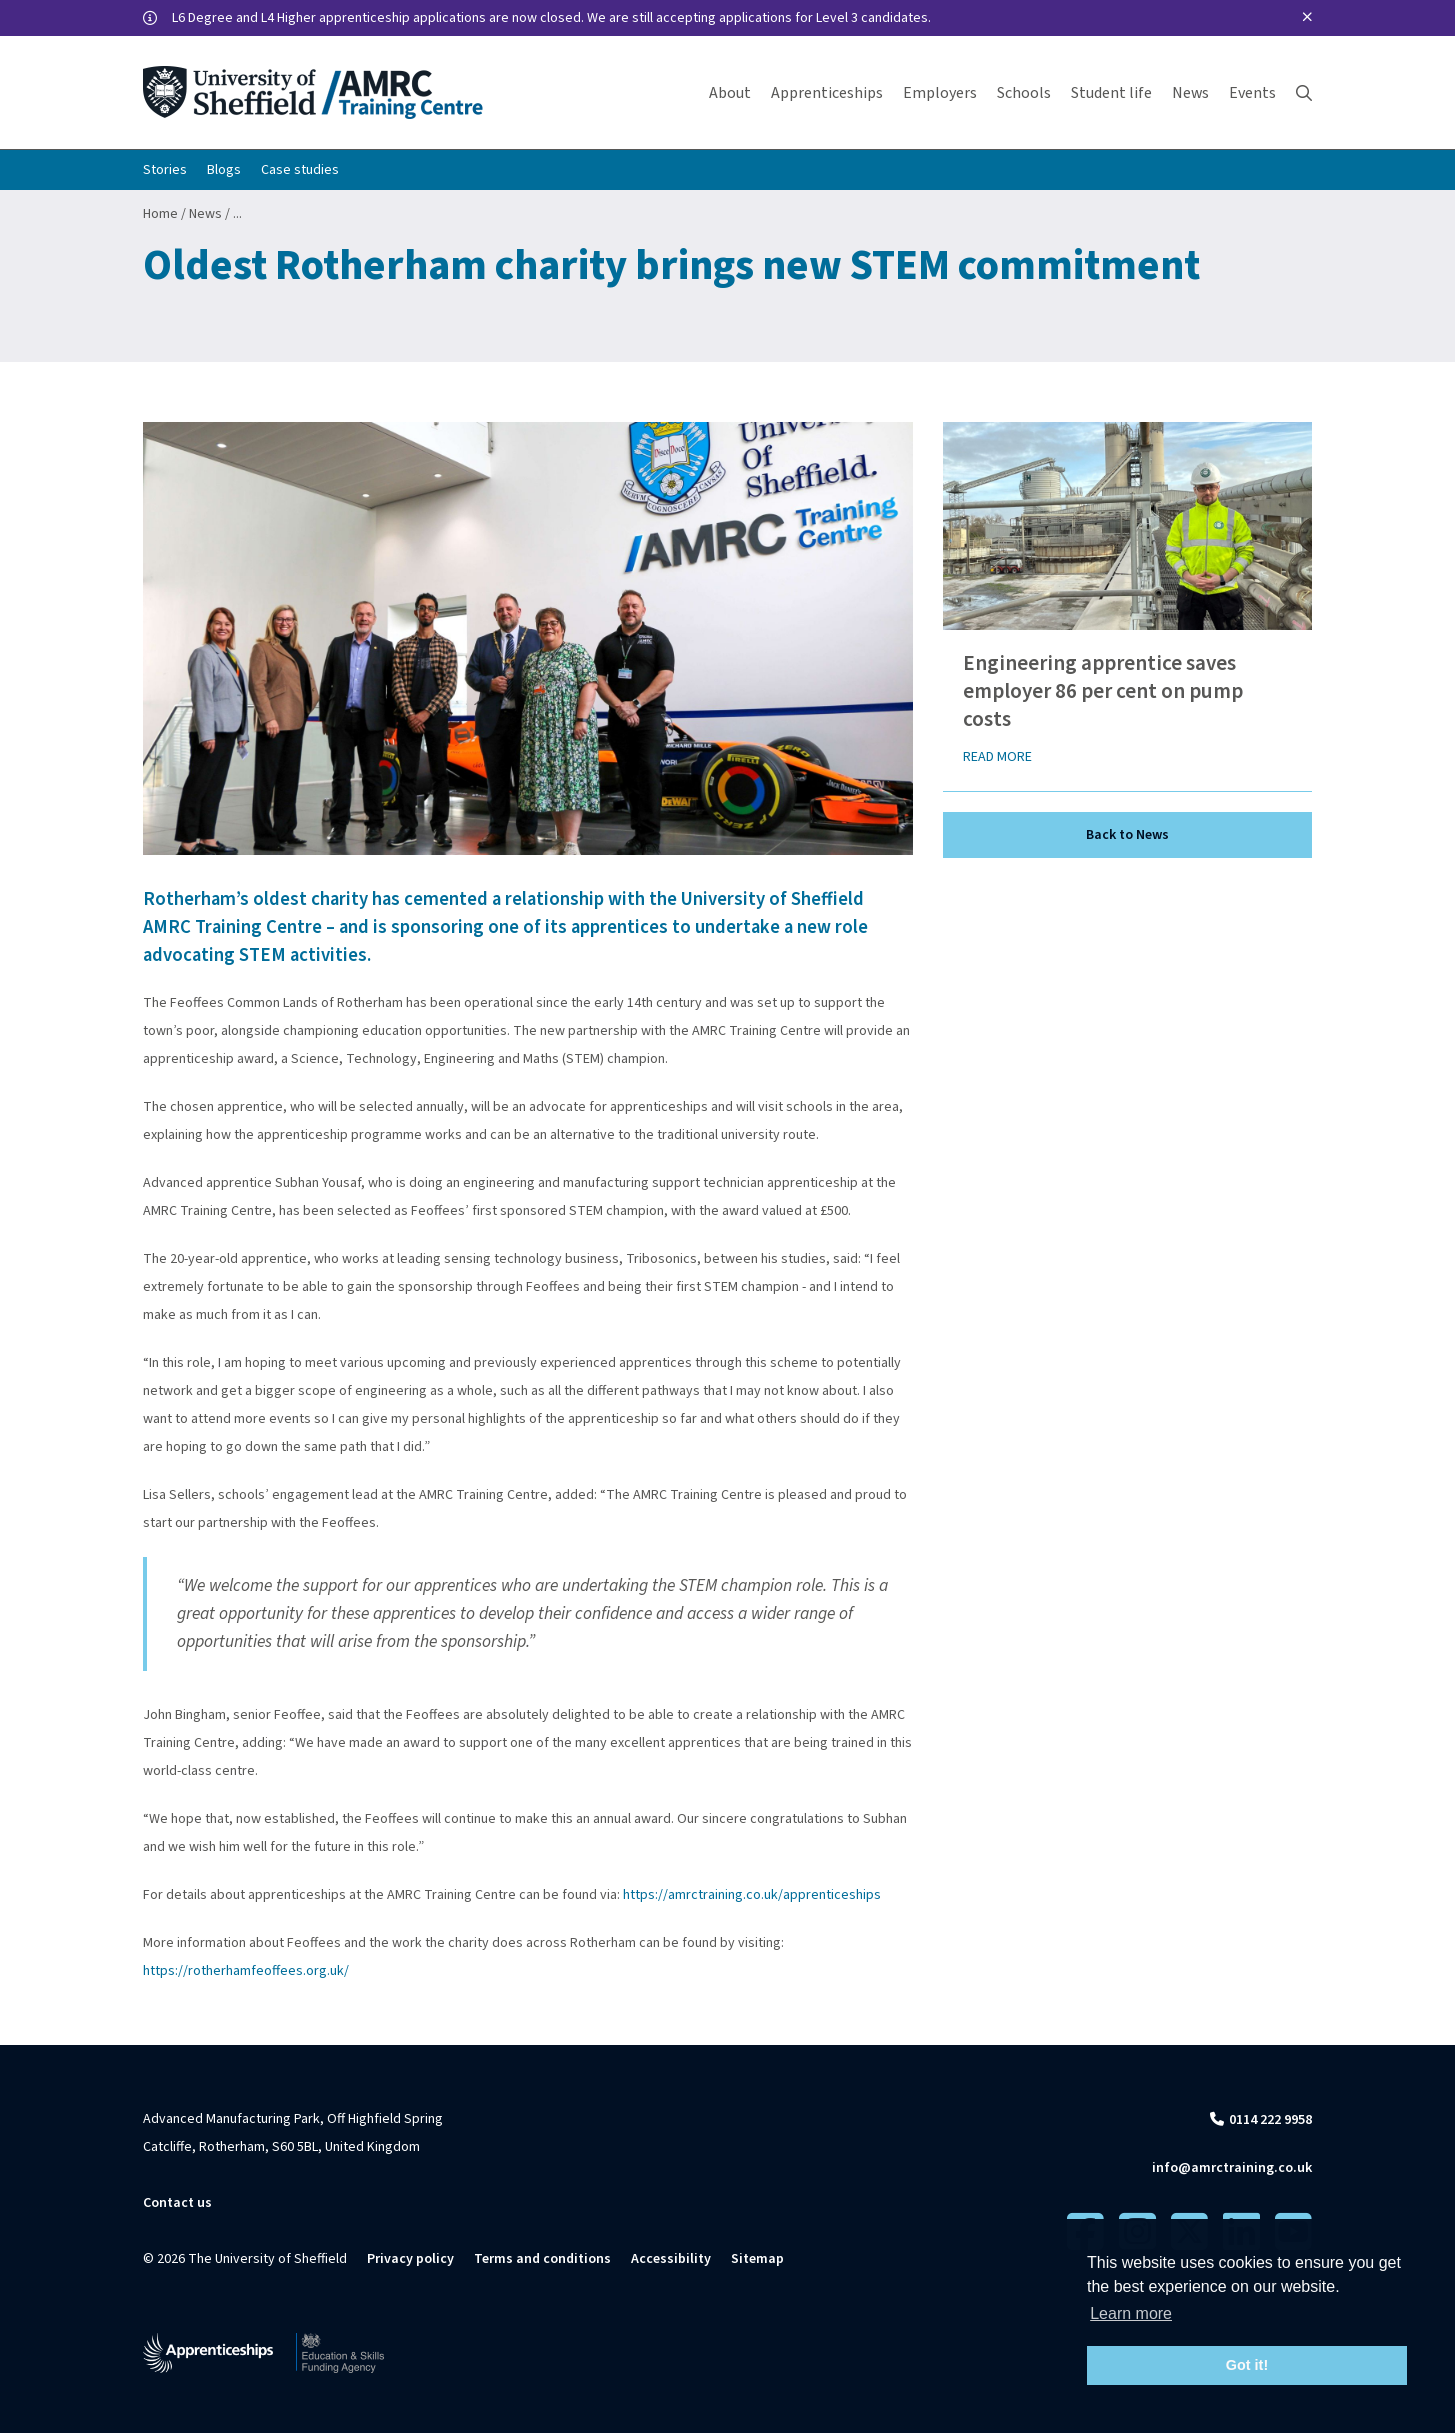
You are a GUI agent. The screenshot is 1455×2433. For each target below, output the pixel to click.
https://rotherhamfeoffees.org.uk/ (246, 1971)
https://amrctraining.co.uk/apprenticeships (752, 1895)
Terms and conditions (542, 2259)
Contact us (177, 2203)
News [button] (1190, 93)
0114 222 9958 (1270, 2120)
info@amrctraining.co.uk (1232, 2168)
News (205, 214)
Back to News (1127, 835)
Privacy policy (410, 2259)
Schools (1024, 93)
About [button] (730, 93)
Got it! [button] (1247, 2365)
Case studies (300, 170)
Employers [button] (940, 93)
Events (1252, 93)
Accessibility (671, 2259)
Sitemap (757, 2259)
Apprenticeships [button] (827, 93)
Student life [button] (1111, 93)
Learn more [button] (1131, 2313)
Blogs (224, 170)
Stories (165, 170)
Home (160, 214)
